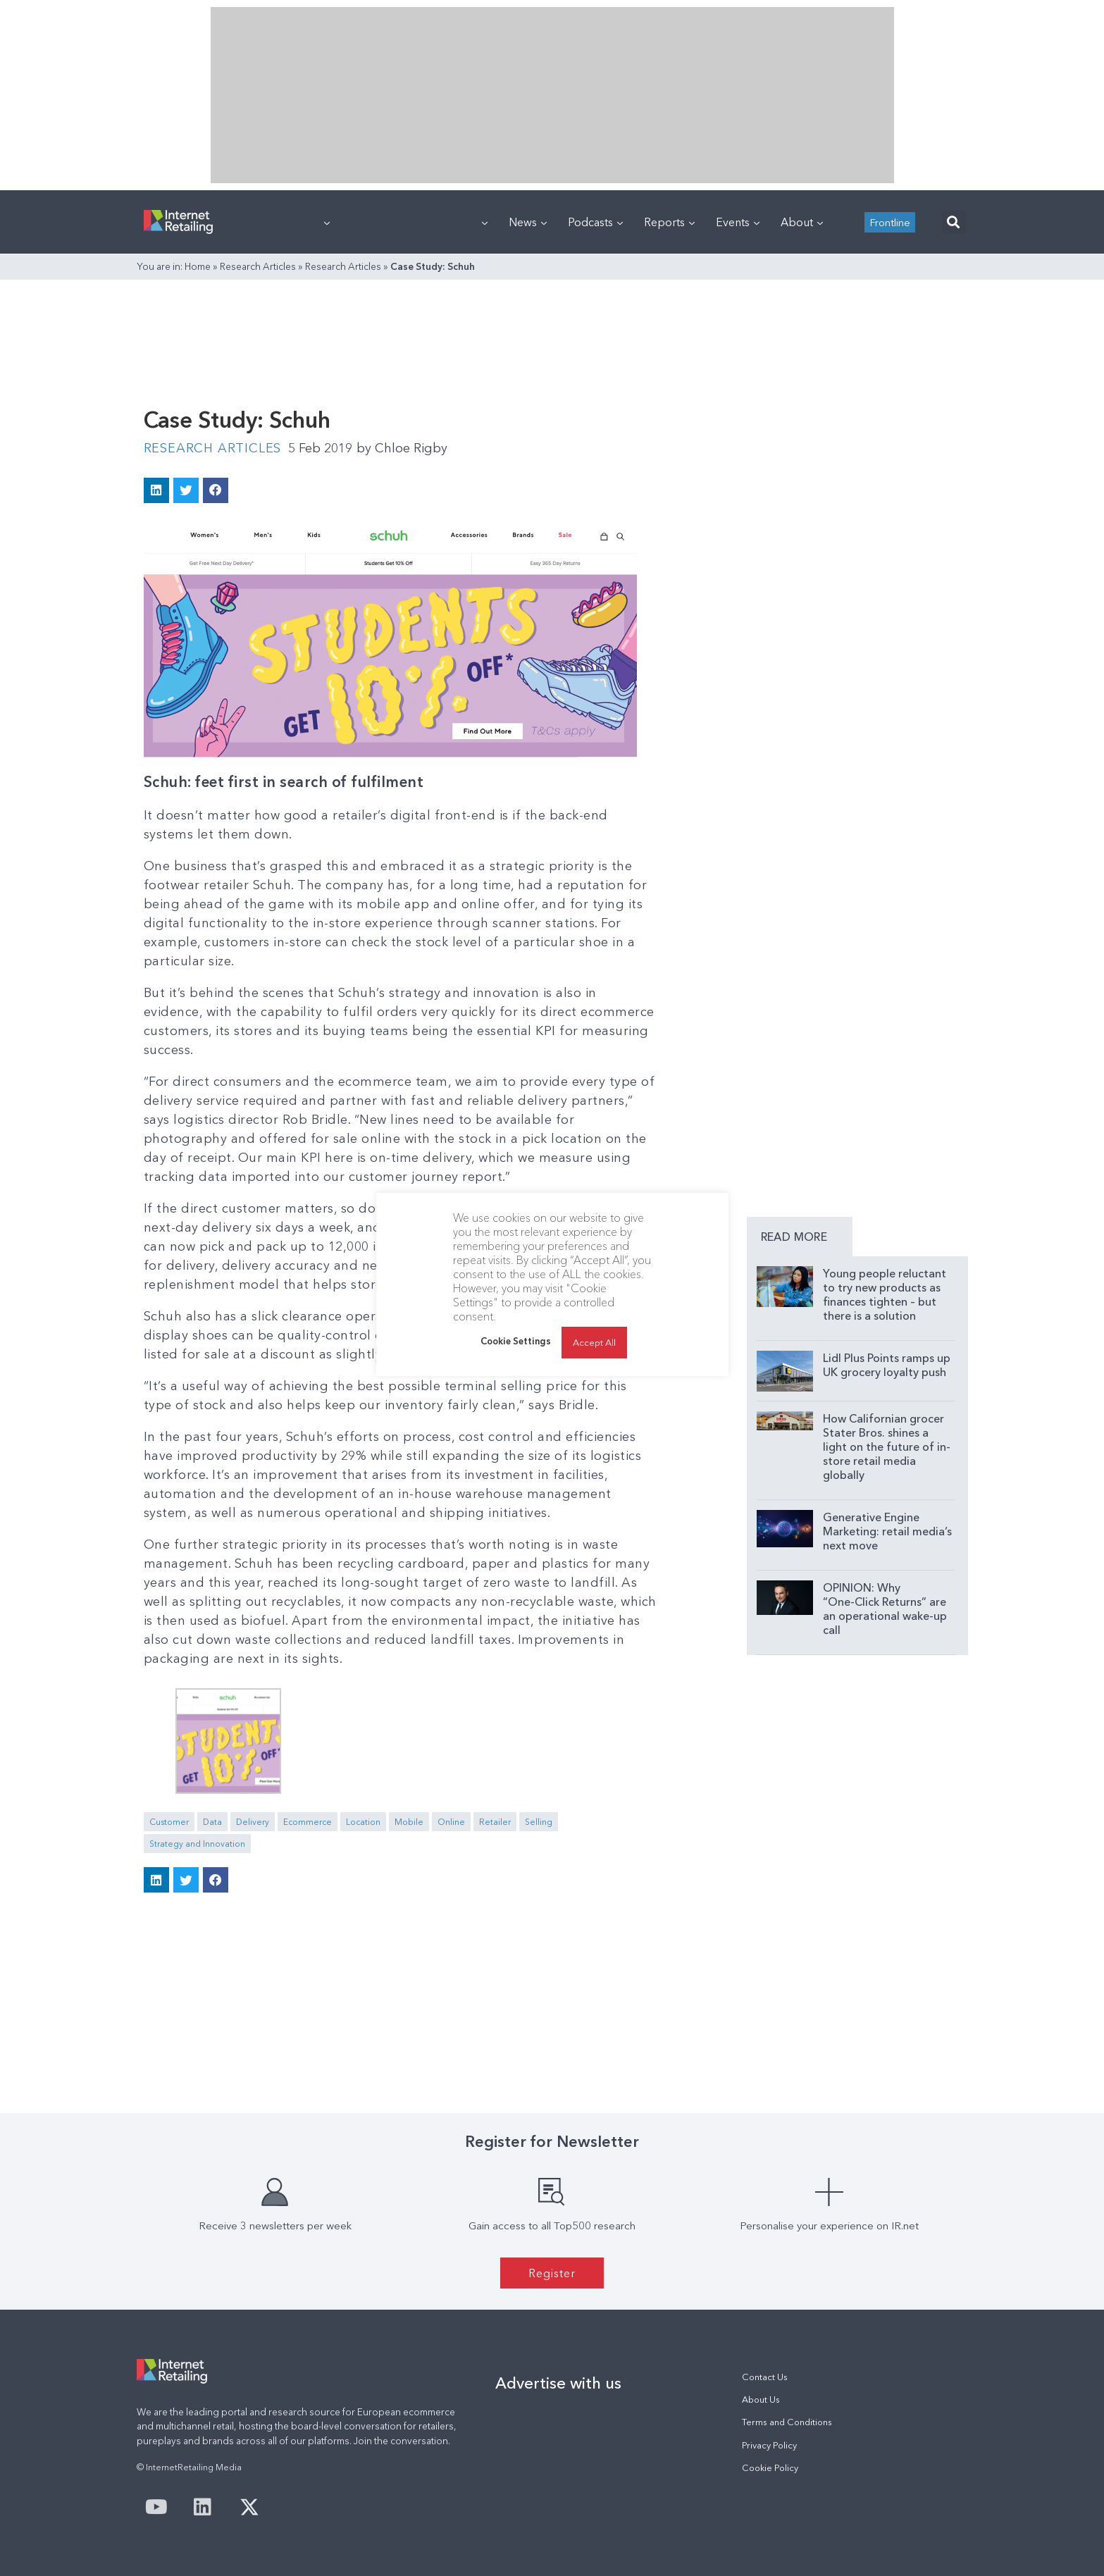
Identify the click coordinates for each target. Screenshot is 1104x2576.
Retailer (495, 1821)
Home (198, 266)
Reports (669, 222)
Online (451, 1821)
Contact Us (765, 2377)
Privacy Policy (769, 2445)
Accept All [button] (594, 1342)
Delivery (252, 1821)
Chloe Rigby (401, 448)
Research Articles (258, 266)
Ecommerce (307, 1821)
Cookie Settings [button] (515, 1340)
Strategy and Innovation (197, 1843)
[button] (953, 222)
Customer (169, 1821)
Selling (538, 1821)
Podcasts (595, 222)
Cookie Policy (770, 2468)
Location (363, 1821)
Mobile (409, 1821)
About (802, 222)
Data (212, 1821)
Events (737, 222)
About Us (761, 2399)
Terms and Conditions (787, 2422)
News (528, 222)
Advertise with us (558, 2383)
